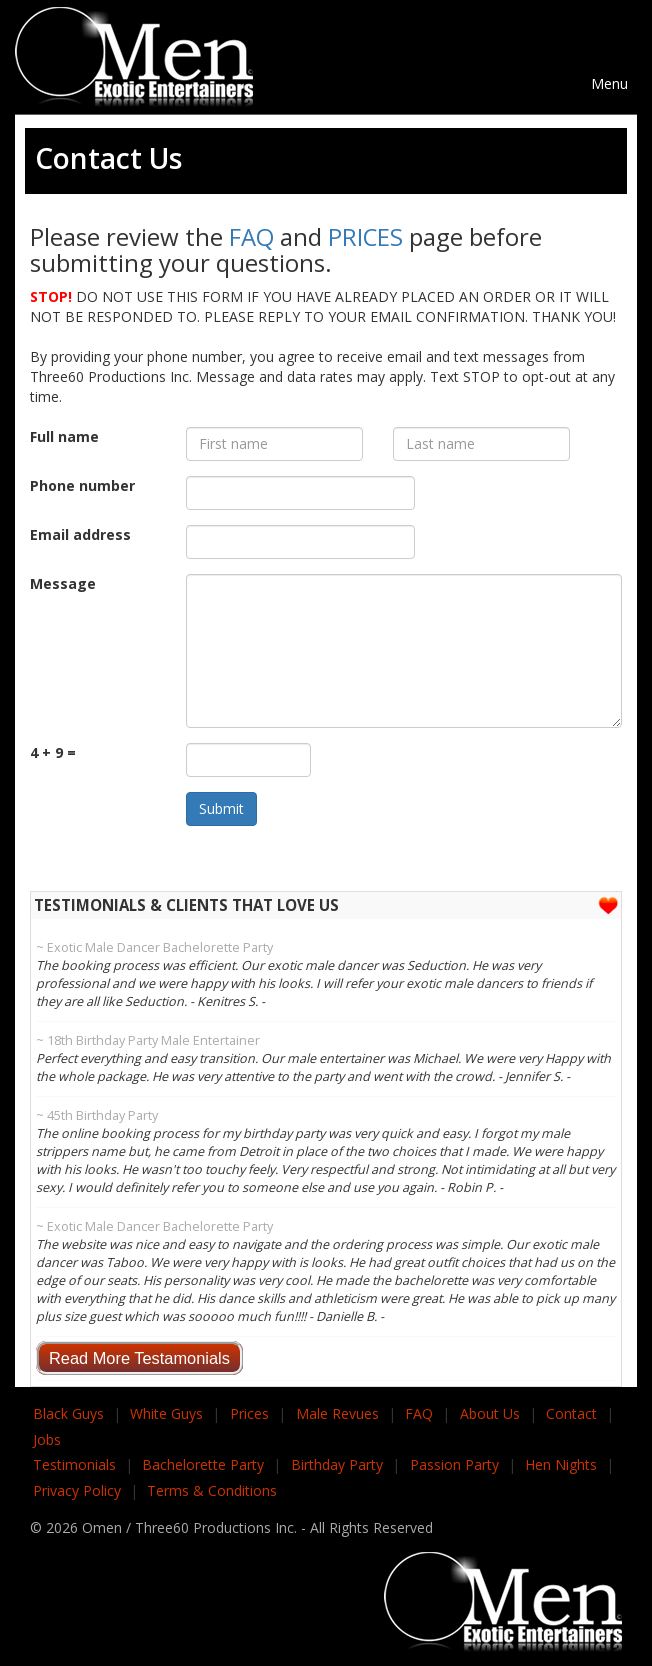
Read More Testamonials (139, 1358)
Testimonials (74, 1464)
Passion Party (454, 1464)
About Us (490, 1413)
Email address (80, 534)
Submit (221, 808)
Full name (64, 436)
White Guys (166, 1413)
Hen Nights (561, 1464)
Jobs (47, 1439)
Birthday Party (337, 1464)
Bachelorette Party (203, 1464)
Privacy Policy (77, 1490)
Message (63, 583)
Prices (249, 1413)
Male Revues (337, 1413)
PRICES (366, 236)
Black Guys (68, 1413)
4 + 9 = (53, 752)
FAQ (251, 236)
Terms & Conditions (212, 1490)
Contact (571, 1413)
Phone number (82, 485)
